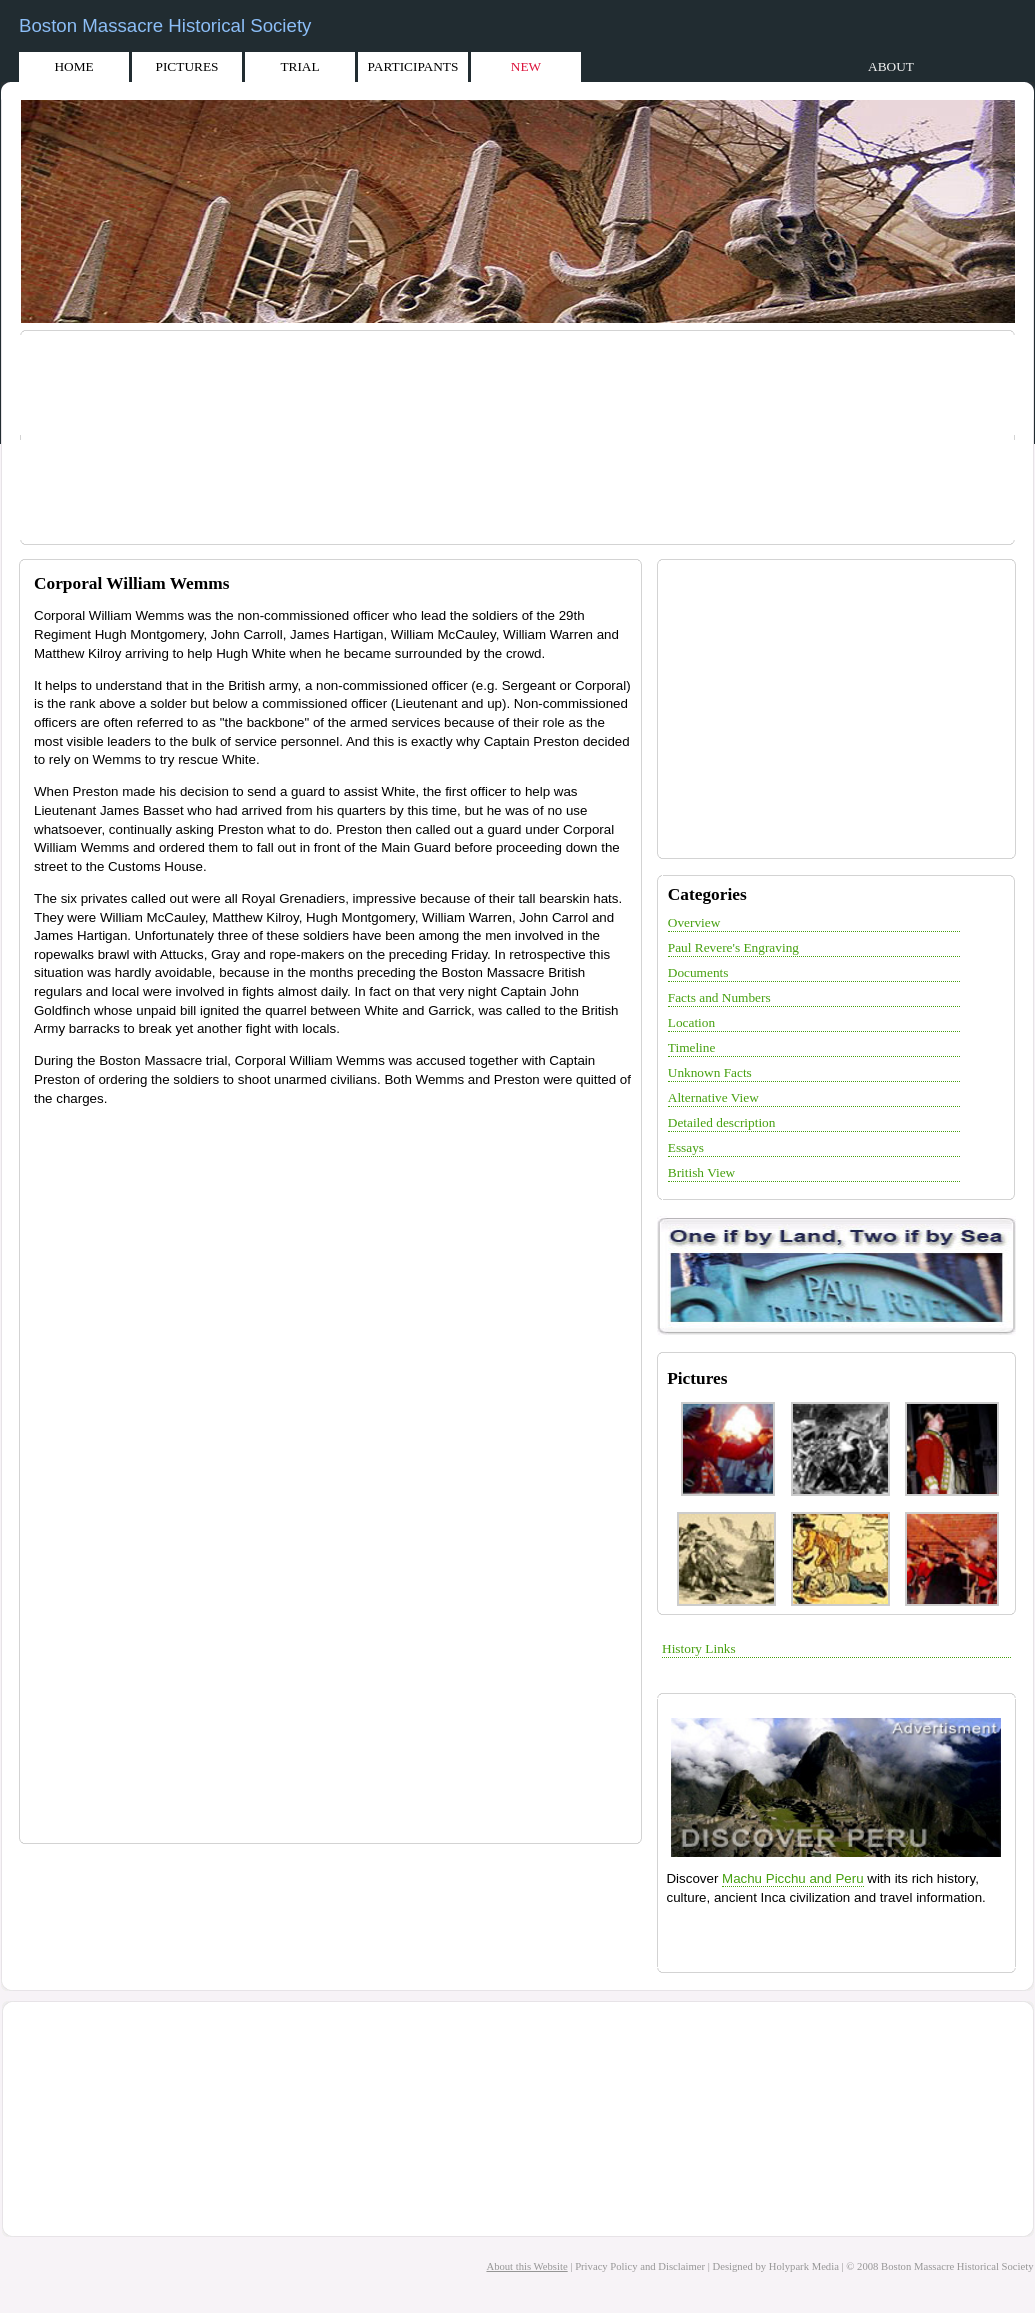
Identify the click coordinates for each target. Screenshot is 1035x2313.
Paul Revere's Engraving (733, 947)
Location (691, 1022)
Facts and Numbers (719, 997)
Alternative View (713, 1097)
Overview (694, 922)
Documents (698, 972)
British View (701, 1172)
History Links (699, 1648)
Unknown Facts (710, 1072)
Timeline (692, 1047)
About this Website (526, 2266)
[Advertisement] (521, 440)
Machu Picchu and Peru (793, 1878)
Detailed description (722, 1122)
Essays (686, 1147)
